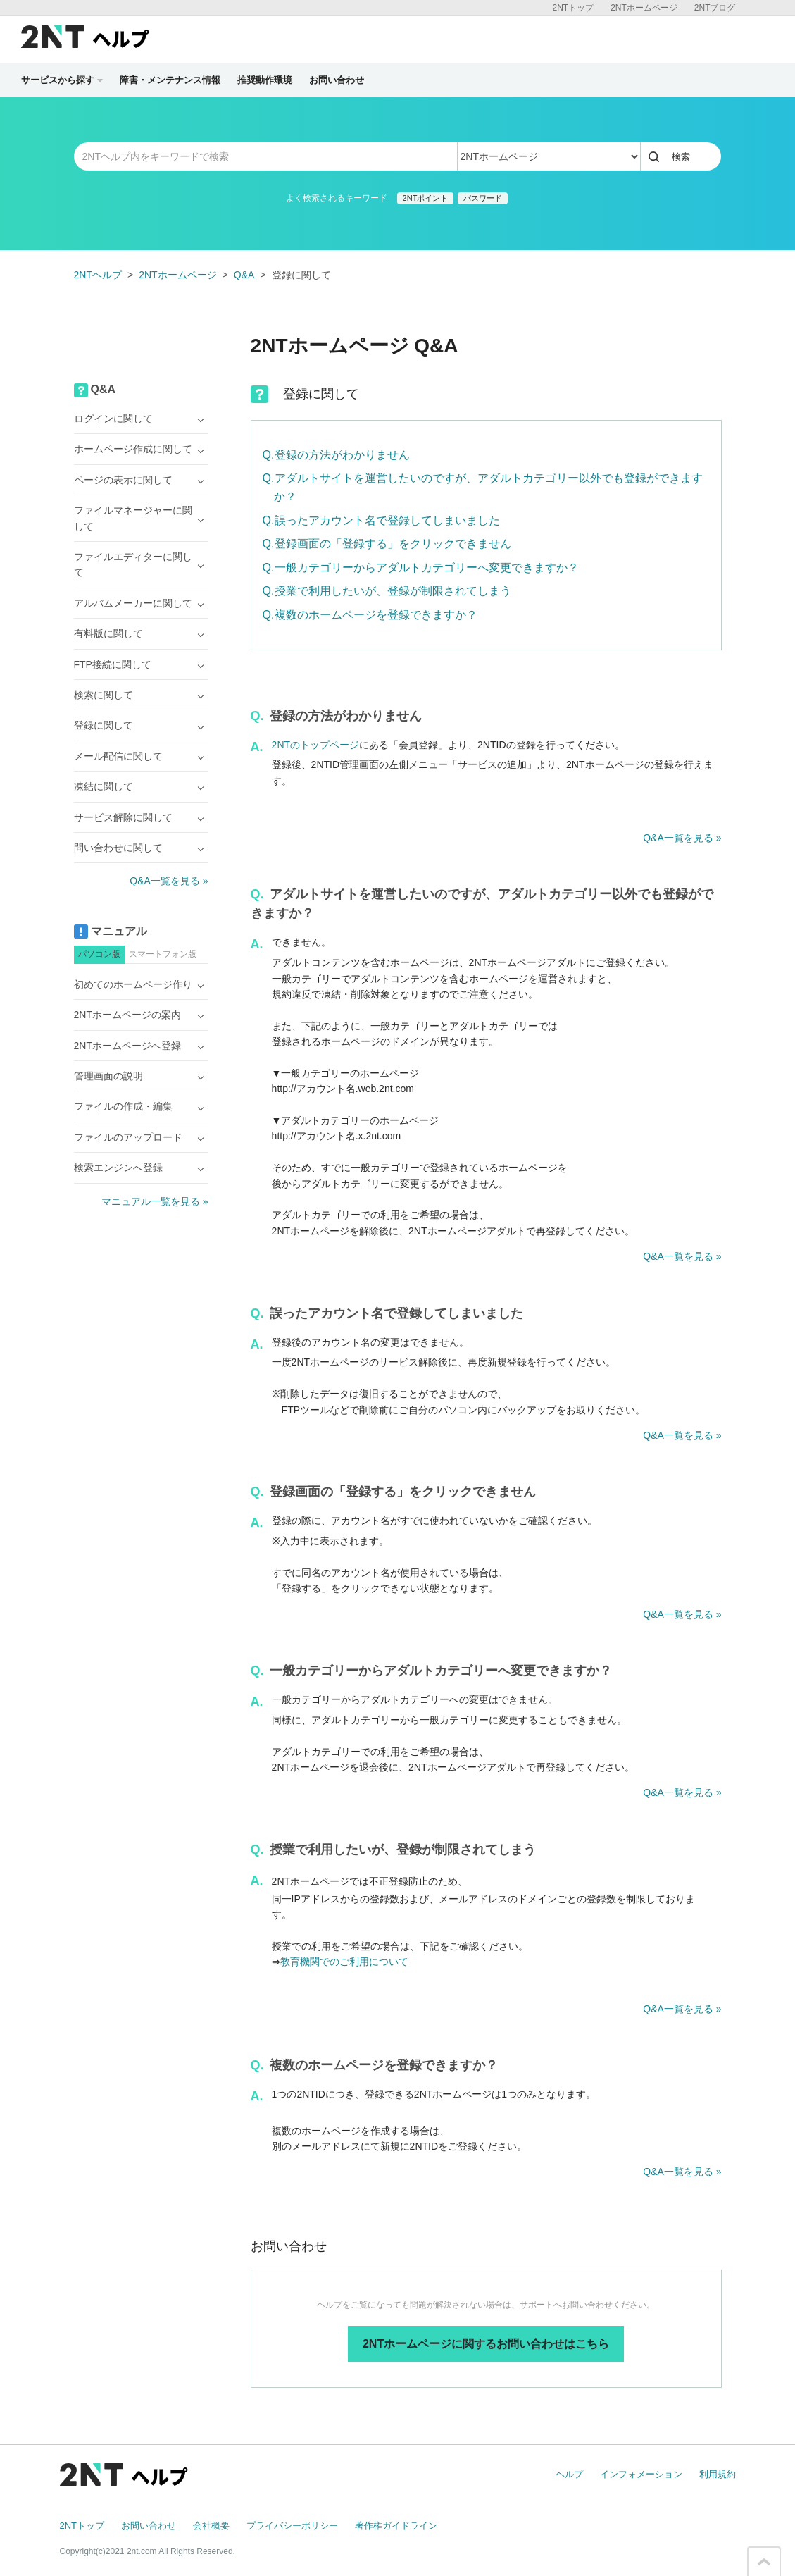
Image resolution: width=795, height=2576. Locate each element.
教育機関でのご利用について (344, 1961)
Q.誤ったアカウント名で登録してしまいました (381, 520)
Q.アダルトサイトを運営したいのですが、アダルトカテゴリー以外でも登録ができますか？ (483, 487)
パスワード (482, 198)
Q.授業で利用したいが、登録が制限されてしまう (387, 591)
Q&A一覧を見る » (682, 837)
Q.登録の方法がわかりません (336, 455)
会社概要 (211, 2525)
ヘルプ (569, 2474)
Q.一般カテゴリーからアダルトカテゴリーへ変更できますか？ (421, 568)
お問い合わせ (336, 80)
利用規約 (717, 2474)
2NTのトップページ (315, 744)
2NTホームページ (644, 8)
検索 (681, 156)
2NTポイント (426, 198)
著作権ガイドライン (396, 2525)
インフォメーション (641, 2474)
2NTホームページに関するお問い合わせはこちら (486, 2344)
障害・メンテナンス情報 (170, 80)
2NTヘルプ (98, 274)
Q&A (244, 274)
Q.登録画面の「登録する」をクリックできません (387, 544)
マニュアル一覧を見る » (154, 1201)
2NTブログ (715, 8)
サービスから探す (62, 80)
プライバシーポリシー (292, 2525)
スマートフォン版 (162, 954)
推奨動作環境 (264, 80)
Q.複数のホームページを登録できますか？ (370, 615)
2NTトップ (573, 8)
